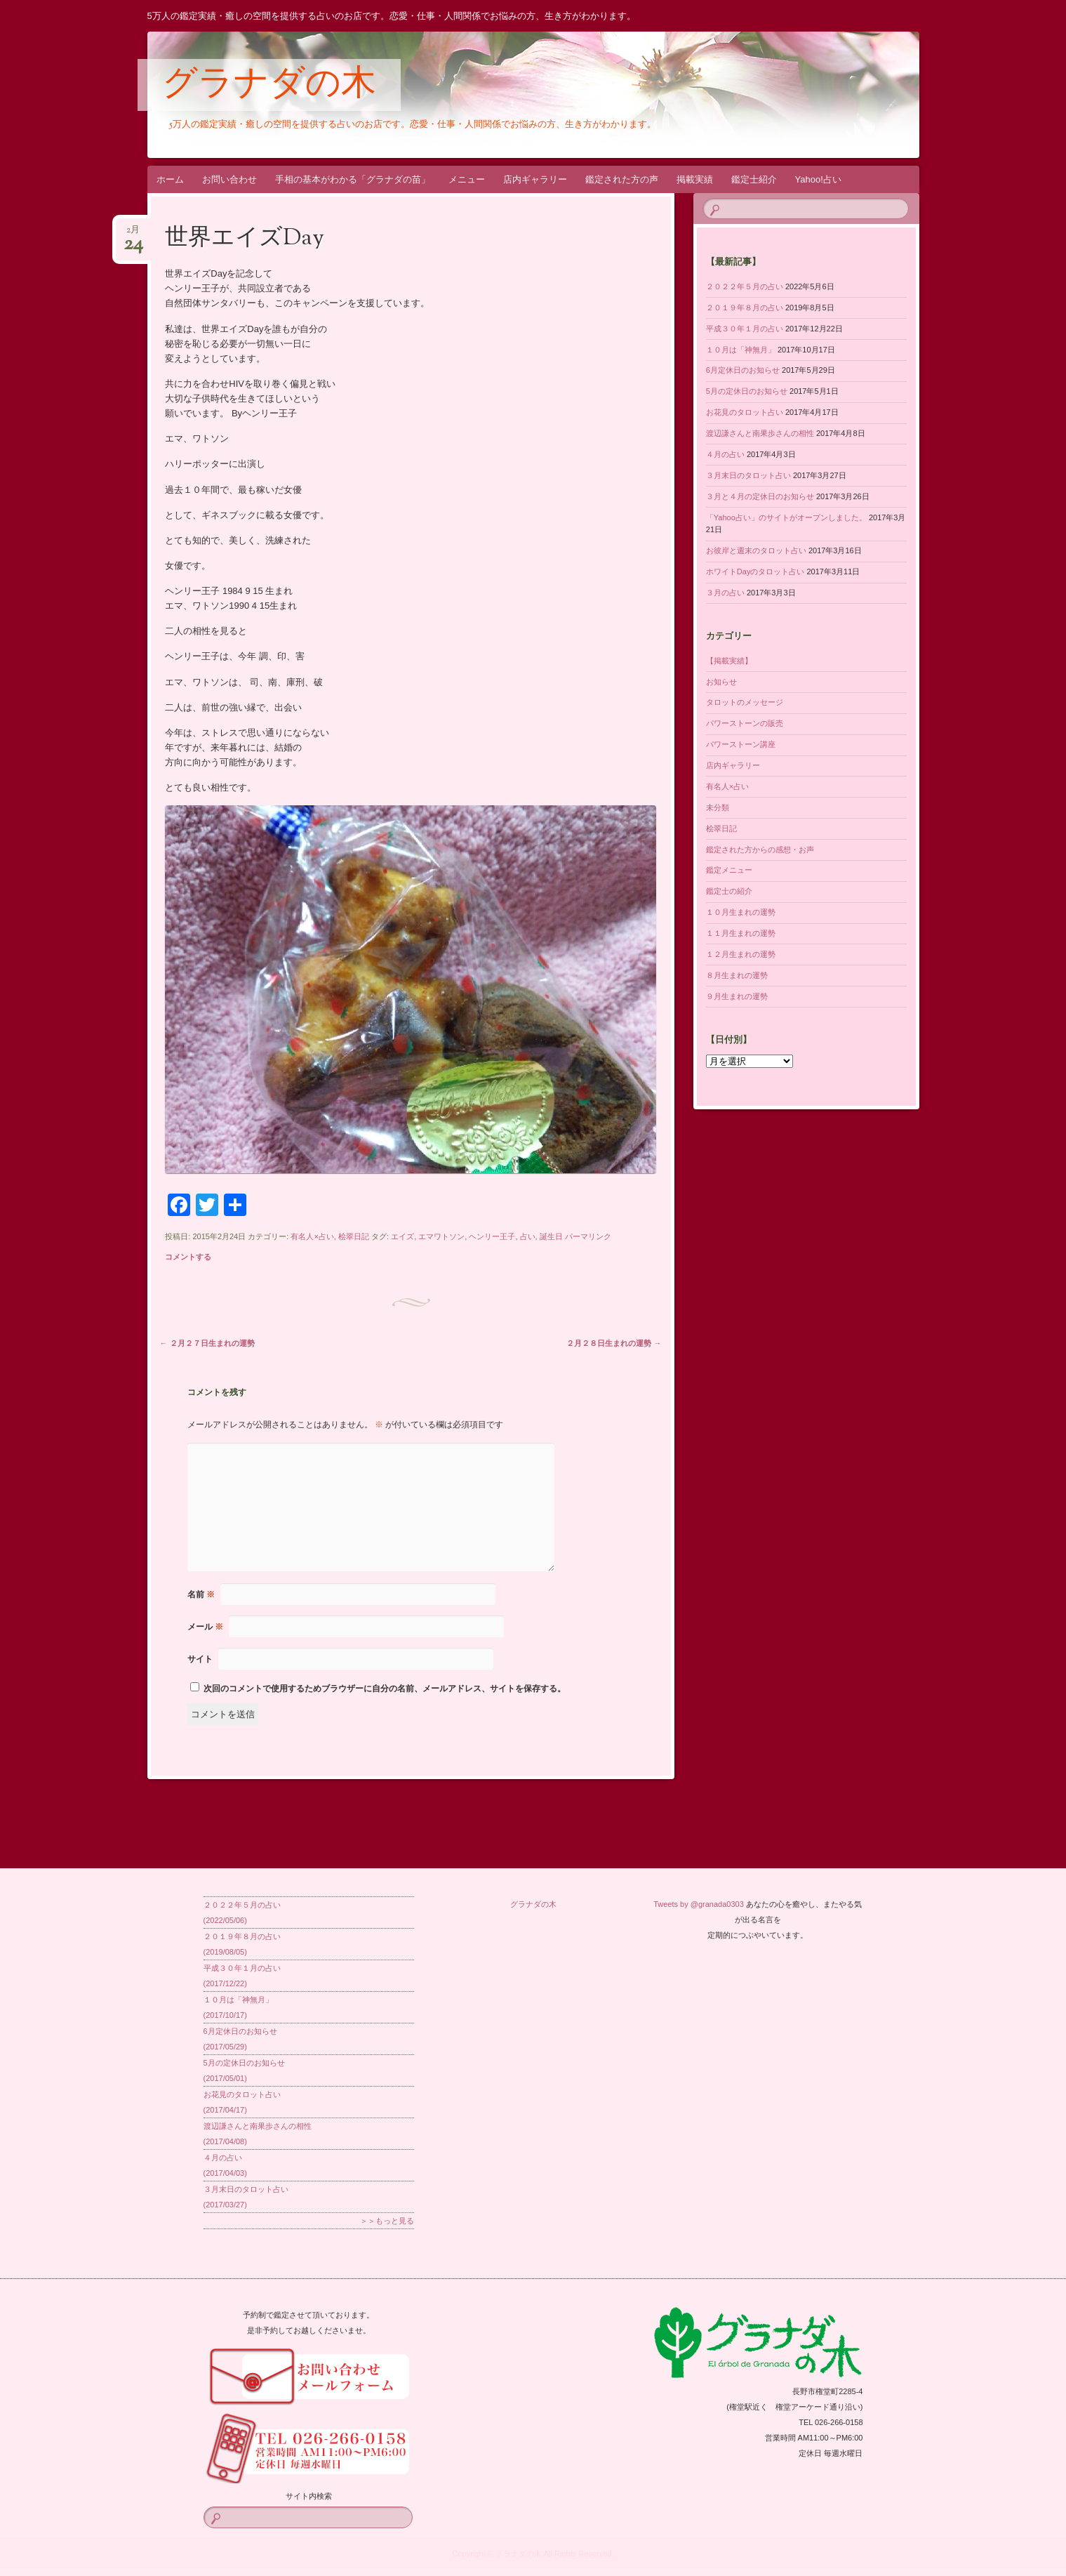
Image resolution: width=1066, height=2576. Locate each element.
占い (527, 1236)
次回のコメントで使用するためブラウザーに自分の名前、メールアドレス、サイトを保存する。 (385, 1688)
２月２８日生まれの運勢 (613, 1343)
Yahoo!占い (818, 179)
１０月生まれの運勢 (740, 912)
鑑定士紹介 (754, 179)
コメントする (188, 1257)
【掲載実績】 (729, 660)
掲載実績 (695, 179)
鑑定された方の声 (621, 179)
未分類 (717, 807)
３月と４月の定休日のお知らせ (760, 496)
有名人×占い (312, 1236)
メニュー (466, 179)
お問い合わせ (229, 179)
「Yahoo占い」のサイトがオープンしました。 (786, 517)
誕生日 (551, 1236)
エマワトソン (441, 1236)
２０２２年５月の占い (744, 286)
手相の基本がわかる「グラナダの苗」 (352, 179)
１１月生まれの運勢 (740, 933)
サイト (200, 1659)
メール (205, 1627)
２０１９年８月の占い (744, 307)
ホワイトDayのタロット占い (755, 571)
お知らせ (721, 682)
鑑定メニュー (729, 870)
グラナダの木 (269, 85)
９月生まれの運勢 (737, 996)
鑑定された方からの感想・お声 (760, 849)
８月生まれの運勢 (737, 975)
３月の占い (725, 592)
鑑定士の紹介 (729, 891)
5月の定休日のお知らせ (746, 391)
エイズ (402, 1236)
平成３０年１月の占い (744, 328)
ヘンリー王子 (492, 1236)
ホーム (170, 179)
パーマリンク (588, 1236)
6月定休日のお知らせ (743, 370)
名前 (201, 1594)
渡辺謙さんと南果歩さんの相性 (760, 433)
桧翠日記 (353, 1236)
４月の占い (725, 454)
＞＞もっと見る (387, 2221)
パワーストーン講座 (740, 744)
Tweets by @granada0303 (698, 1904)
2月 (133, 234)
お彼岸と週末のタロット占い (756, 550)
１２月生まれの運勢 (740, 954)
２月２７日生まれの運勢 (207, 1343)
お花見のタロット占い (744, 412)
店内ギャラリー (535, 179)
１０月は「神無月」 (740, 349)
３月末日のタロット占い (748, 475)
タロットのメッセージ (744, 702)
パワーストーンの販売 (744, 723)
